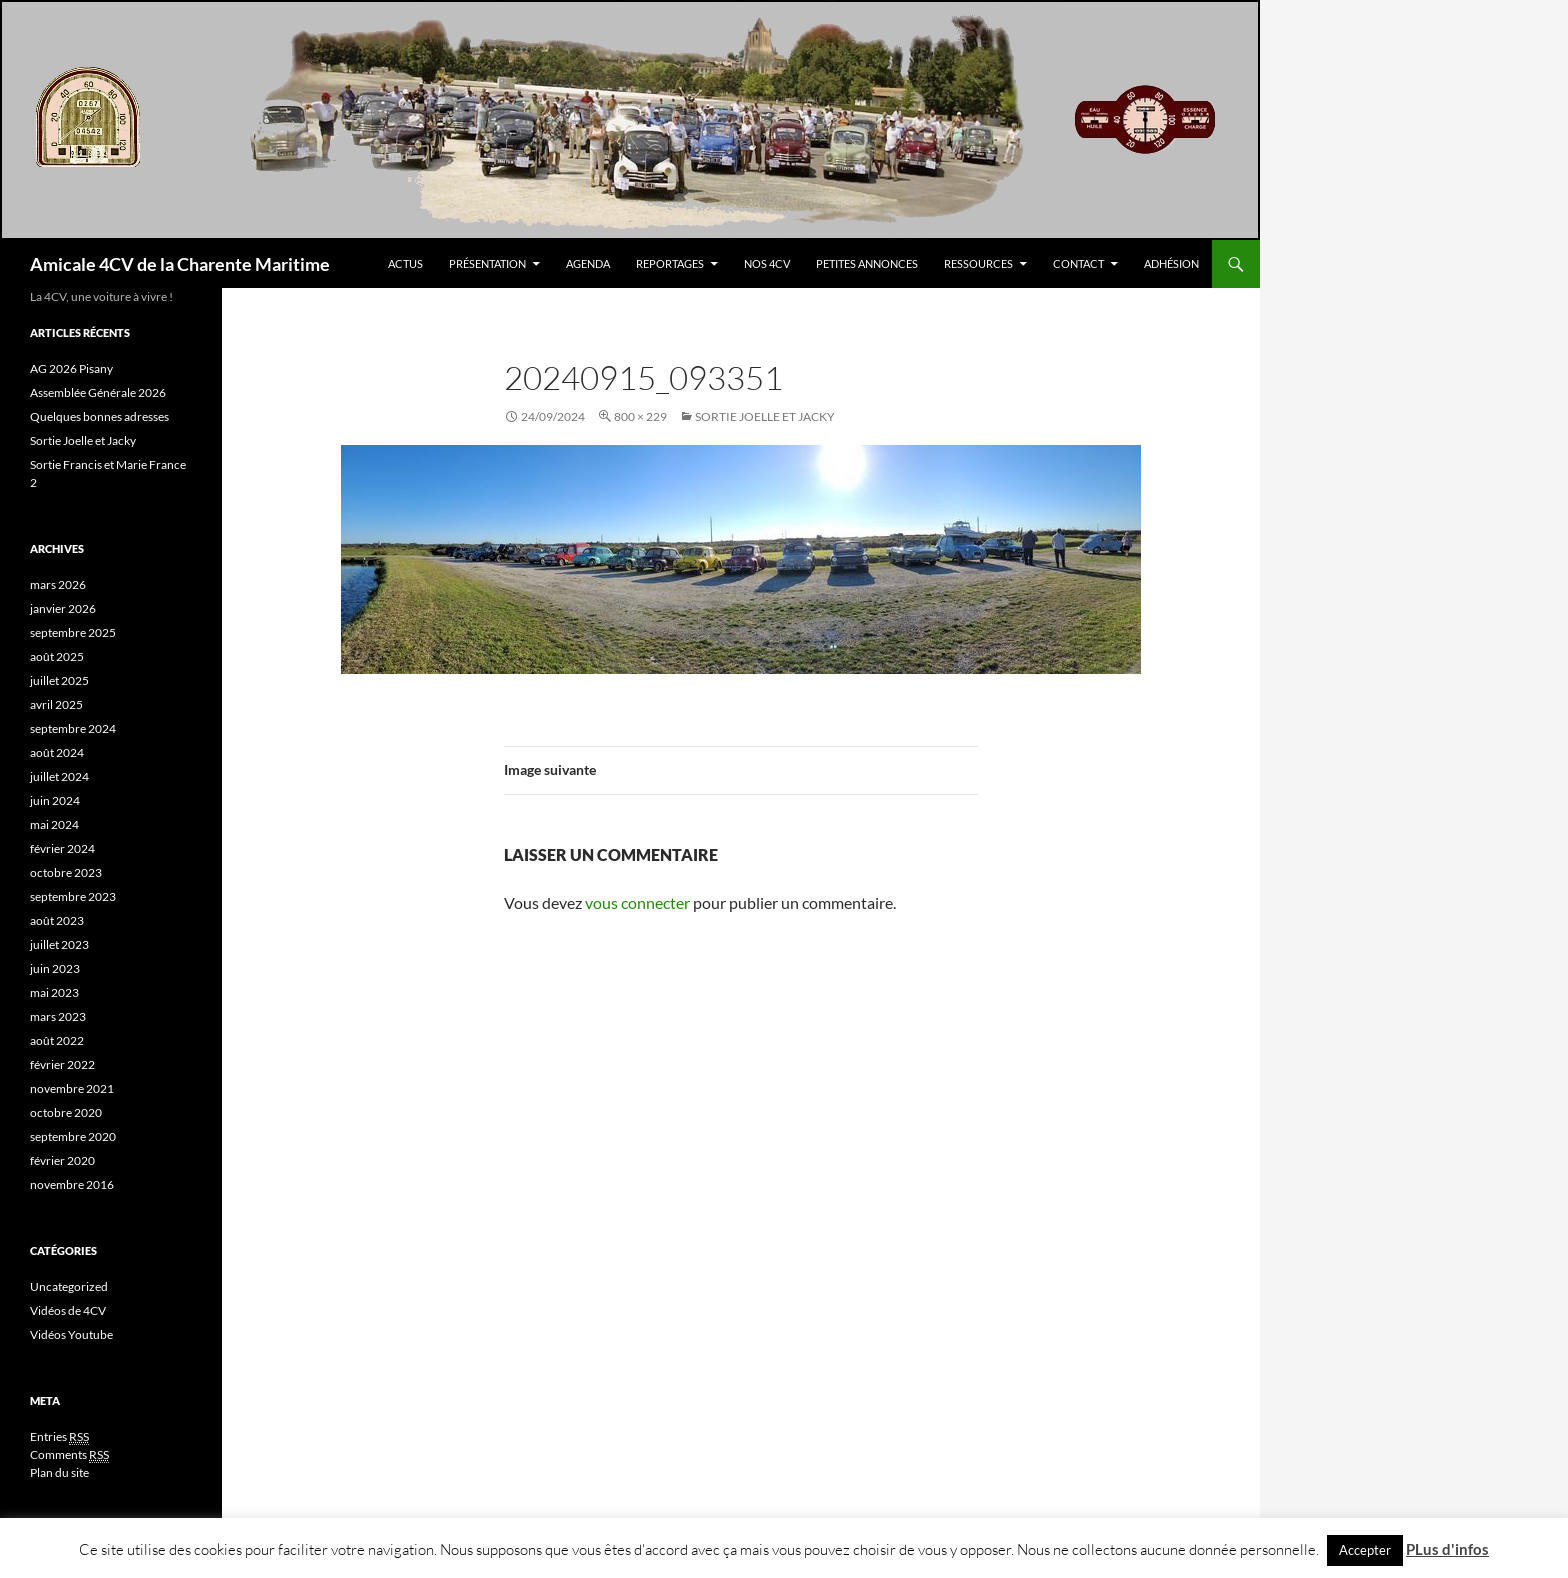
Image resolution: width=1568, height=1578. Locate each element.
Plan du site (59, 1472)
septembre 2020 (73, 1136)
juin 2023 (55, 968)
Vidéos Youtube (71, 1334)
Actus (405, 263)
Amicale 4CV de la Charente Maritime (180, 264)
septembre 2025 (73, 632)
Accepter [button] (1365, 1550)
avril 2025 (56, 704)
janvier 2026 (63, 608)
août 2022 (57, 1040)
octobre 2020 (66, 1112)
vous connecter (637, 902)
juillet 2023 (59, 944)
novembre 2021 (72, 1088)
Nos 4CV (767, 263)
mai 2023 (54, 992)
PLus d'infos (1447, 1549)
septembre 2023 (73, 896)
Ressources (978, 263)
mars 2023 (58, 1016)
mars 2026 (58, 584)
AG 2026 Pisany (71, 368)
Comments (69, 1455)
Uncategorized (69, 1286)
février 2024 (62, 848)
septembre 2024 (73, 728)
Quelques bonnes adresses (99, 416)
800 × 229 (640, 416)
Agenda (588, 263)
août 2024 (57, 752)
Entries (59, 1437)
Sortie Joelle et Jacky (765, 416)
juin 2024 (55, 800)
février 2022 (62, 1064)
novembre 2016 (72, 1184)
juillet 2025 (59, 680)
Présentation (487, 263)
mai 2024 (54, 824)
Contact (1078, 263)
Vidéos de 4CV (68, 1310)
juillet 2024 (59, 776)
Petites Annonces (867, 263)
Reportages (670, 263)
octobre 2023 (66, 872)
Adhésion (1171, 263)
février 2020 (62, 1160)
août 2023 (57, 920)
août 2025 (57, 656)
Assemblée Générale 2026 (98, 392)
